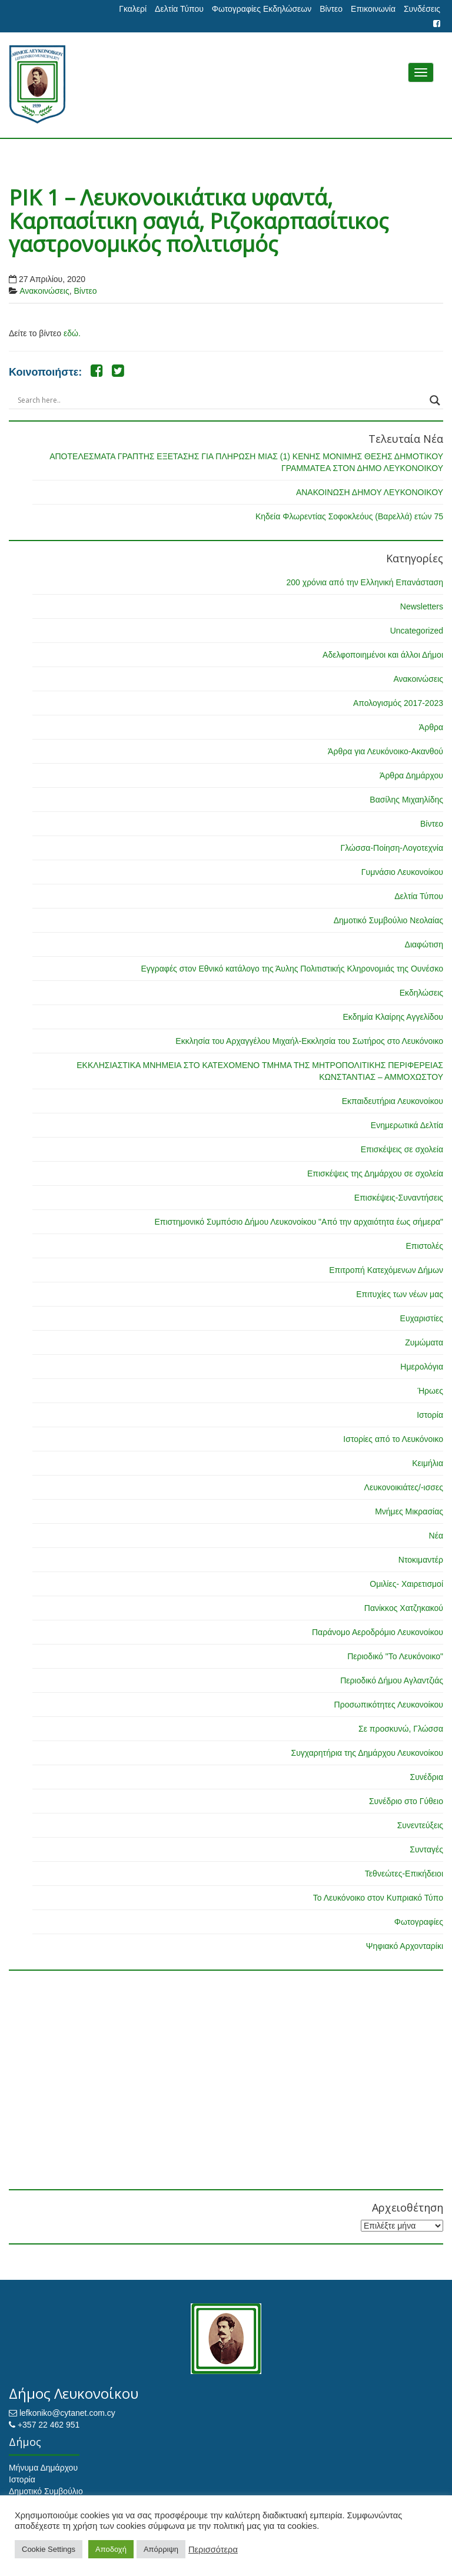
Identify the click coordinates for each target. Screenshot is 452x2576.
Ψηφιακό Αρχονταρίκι (404, 1946)
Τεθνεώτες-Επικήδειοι (404, 1873)
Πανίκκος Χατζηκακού (403, 1608)
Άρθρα (431, 727)
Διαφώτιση (424, 944)
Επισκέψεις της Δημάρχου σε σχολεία (375, 1173)
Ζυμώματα (424, 1342)
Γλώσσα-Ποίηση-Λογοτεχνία (392, 848)
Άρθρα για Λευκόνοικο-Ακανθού (385, 751)
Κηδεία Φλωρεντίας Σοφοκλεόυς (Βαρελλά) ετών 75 (349, 516)
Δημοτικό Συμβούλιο (46, 2491)
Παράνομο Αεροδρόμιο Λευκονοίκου (377, 1632)
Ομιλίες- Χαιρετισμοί (406, 1584)
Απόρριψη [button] (161, 2549)
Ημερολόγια (421, 1366)
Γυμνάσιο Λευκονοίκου (402, 872)
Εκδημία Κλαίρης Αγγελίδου (393, 1017)
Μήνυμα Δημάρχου (43, 2467)
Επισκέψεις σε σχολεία (402, 1149)
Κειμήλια (427, 1463)
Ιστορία (430, 1415)
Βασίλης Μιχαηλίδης (406, 799)
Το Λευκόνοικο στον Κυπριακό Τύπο (378, 1897)
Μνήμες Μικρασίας (409, 1511)
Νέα (436, 1535)
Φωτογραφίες (418, 1922)
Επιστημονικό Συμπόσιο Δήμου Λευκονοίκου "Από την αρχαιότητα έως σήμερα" (298, 1221)
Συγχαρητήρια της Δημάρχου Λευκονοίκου (367, 1753)
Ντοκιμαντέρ (420, 1559)
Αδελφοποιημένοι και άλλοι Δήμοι (383, 654)
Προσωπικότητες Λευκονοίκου (388, 1704)
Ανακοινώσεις (44, 291)
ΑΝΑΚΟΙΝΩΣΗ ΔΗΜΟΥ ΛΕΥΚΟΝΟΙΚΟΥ (369, 492)
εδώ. (72, 333)
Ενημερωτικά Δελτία (407, 1125)
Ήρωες (430, 1390)
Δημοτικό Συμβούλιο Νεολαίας (388, 920)
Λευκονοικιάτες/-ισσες (403, 1487)
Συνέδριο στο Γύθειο (406, 1801)
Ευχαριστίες (421, 1318)
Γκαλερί (133, 9)
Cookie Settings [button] (48, 2549)
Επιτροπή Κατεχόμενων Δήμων (386, 1270)
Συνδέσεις (422, 9)
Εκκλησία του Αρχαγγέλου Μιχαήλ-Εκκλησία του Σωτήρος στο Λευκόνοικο (309, 1041)
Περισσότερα (213, 2549)
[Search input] (221, 400)
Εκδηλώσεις (421, 992)
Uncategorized (416, 630)
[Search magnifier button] (435, 400)
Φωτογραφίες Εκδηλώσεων (261, 9)
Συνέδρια (426, 1777)
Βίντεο (331, 9)
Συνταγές (426, 1849)
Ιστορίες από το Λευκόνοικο (393, 1439)
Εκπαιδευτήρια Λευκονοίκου (392, 1101)
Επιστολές (424, 1246)
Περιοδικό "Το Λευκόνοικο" (395, 1656)
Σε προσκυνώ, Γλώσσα (400, 1728)
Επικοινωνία (373, 9)
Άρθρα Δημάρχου (411, 775)
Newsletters (421, 606)
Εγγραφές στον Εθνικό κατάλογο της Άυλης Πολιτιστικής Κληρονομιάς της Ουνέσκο (292, 968)
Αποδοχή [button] (111, 2549)
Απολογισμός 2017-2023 (398, 703)
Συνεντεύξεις (420, 1825)
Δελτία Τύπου (179, 9)
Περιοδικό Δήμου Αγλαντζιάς (391, 1680)
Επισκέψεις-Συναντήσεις (398, 1197)
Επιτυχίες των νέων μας (399, 1294)
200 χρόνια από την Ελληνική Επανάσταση (365, 582)
